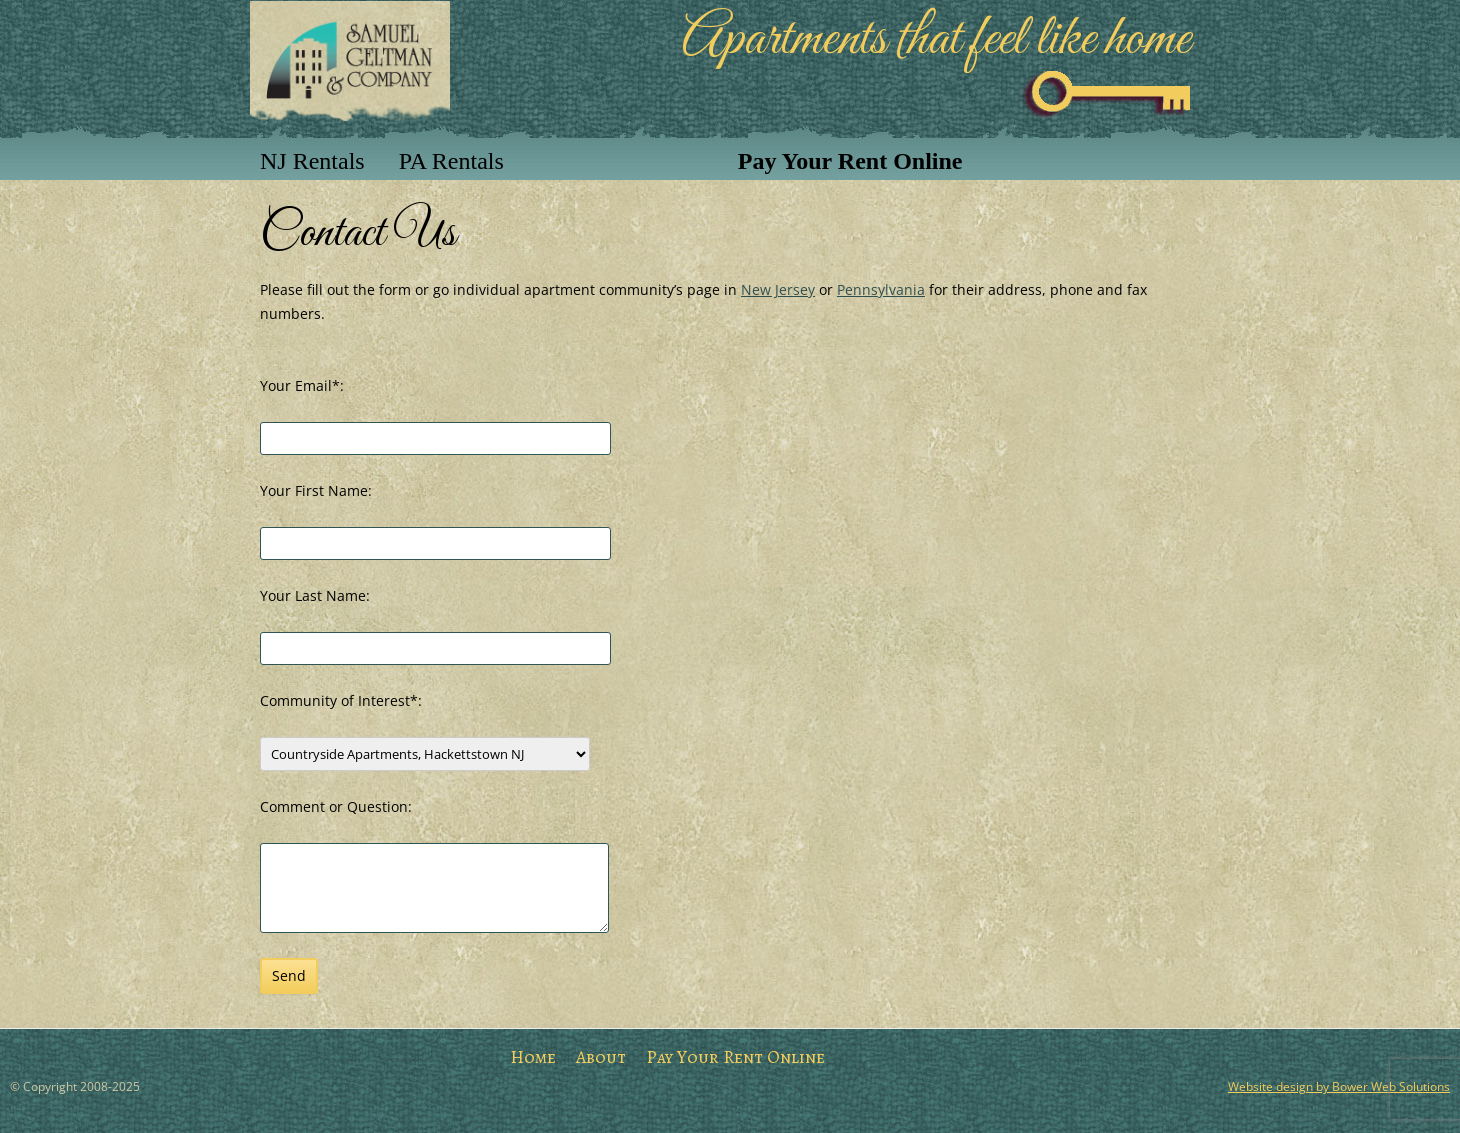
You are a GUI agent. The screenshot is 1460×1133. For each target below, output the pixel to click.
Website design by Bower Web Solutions (1339, 1086)
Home (533, 1057)
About (601, 1057)
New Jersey (778, 289)
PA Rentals (451, 161)
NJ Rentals (312, 161)
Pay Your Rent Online (735, 1057)
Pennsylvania (881, 289)
